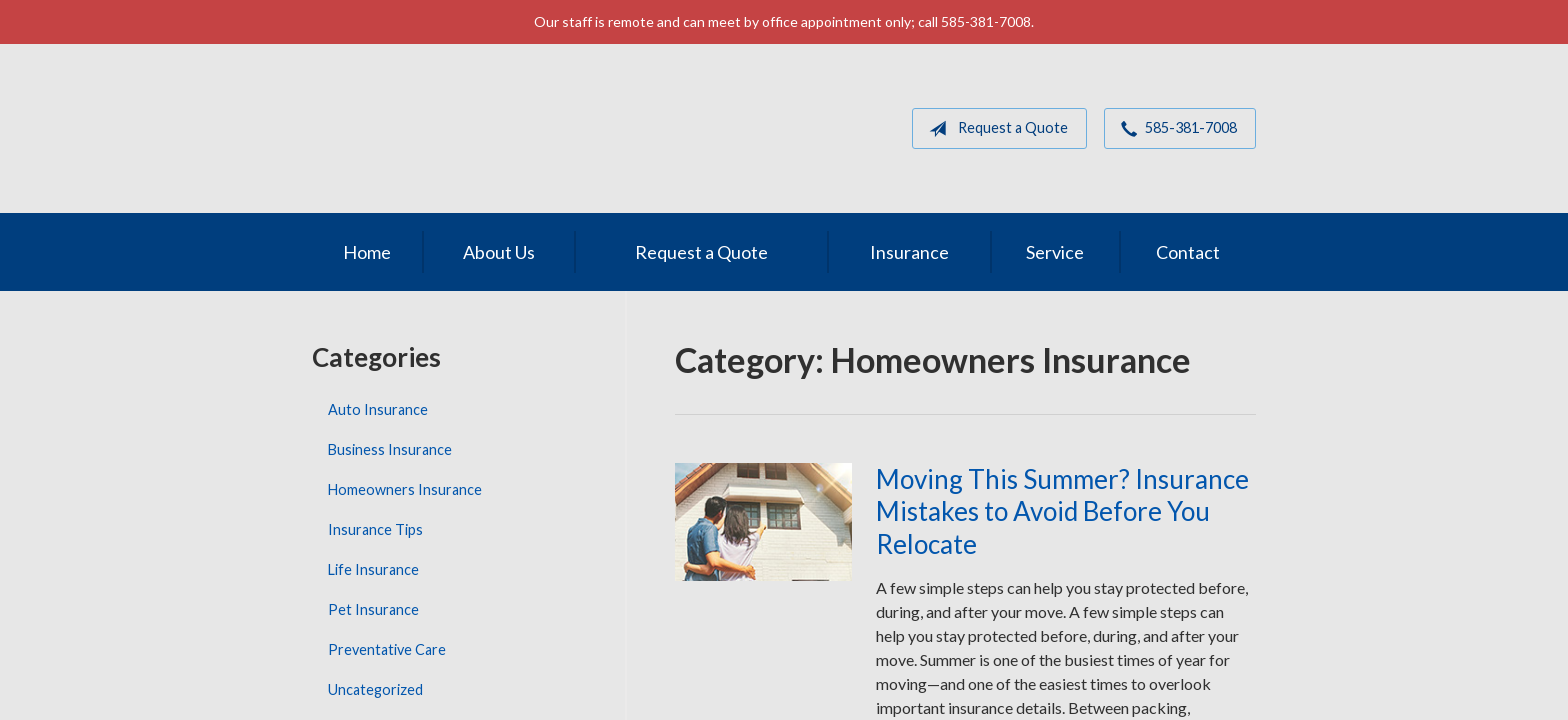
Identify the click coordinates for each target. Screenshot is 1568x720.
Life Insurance (373, 569)
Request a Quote (994, 129)
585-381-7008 (1175, 129)
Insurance (909, 252)
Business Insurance (390, 449)
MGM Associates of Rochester (451, 128)
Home (367, 252)
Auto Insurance (378, 409)
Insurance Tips (375, 529)
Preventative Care (387, 649)
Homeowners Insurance (405, 489)
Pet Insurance (373, 609)
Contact (1188, 252)
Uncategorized (375, 689)
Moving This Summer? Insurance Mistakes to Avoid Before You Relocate (1062, 511)
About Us (499, 252)
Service (1055, 252)
